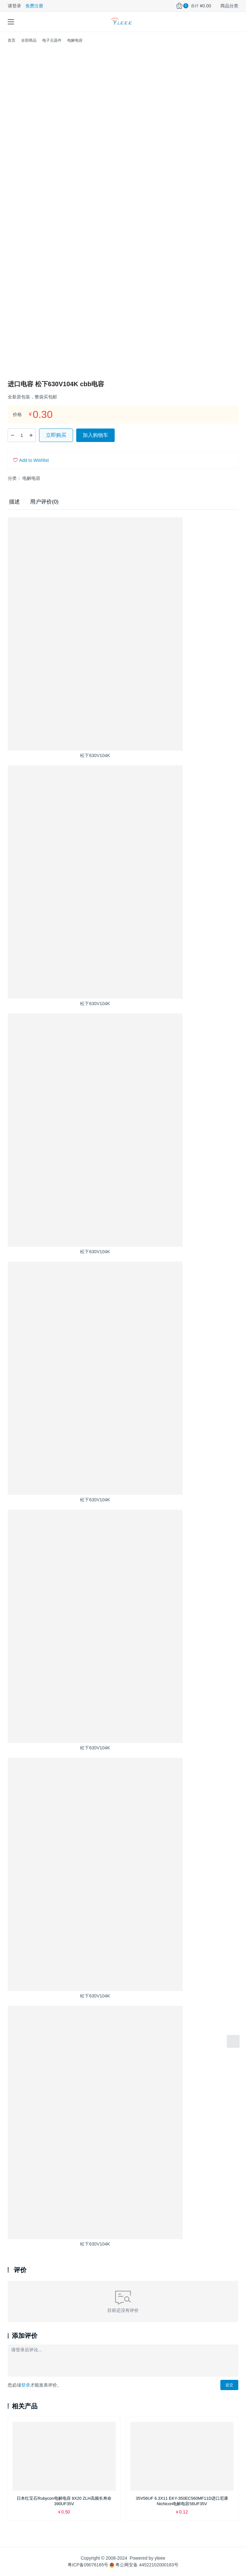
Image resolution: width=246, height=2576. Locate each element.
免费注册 (34, 5)
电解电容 (31, 478)
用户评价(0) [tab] (44, 502)
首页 (11, 40)
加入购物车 (95, 435)
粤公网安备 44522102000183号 (144, 2564)
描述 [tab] (14, 502)
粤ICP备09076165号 (88, 2564)
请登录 (14, 5)
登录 (25, 2385)
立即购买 (56, 435)
